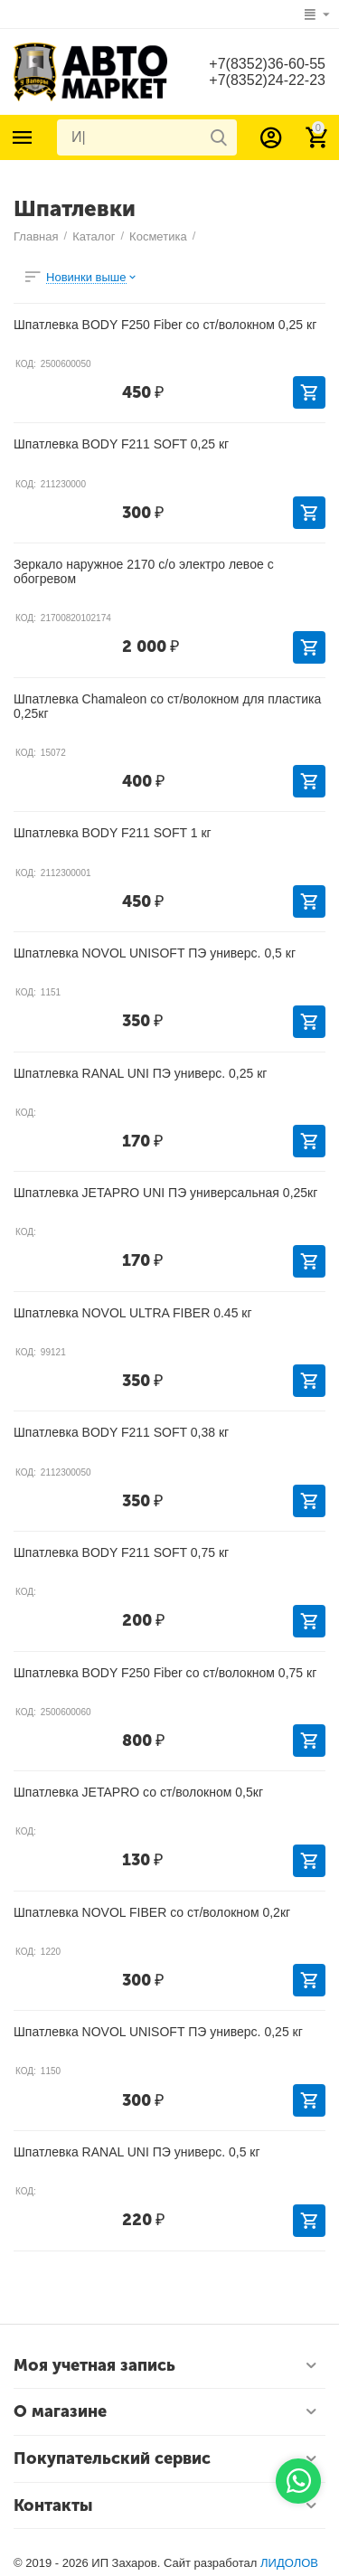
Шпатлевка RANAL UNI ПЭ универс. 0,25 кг (140, 1073)
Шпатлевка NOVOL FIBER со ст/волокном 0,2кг (152, 1912)
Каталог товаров (22, 137)
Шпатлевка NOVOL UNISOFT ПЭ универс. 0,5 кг (155, 953)
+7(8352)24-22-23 (267, 80)
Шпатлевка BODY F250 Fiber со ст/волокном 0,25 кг (165, 324)
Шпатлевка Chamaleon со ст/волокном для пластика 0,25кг (167, 706)
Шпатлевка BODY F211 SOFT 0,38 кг (121, 1432)
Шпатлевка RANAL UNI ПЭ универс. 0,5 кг (137, 2152)
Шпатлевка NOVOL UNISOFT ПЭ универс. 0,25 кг (158, 2031)
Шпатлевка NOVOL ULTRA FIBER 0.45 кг (133, 1313)
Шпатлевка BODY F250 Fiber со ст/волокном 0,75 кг (165, 1672)
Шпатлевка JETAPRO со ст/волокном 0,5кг (138, 1792)
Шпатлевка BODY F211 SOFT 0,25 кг (121, 444)
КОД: (25, 364)
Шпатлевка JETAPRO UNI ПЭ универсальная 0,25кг (165, 1192)
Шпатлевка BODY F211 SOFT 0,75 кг (121, 1552)
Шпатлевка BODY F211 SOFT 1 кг (113, 833)
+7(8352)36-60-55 (267, 63)
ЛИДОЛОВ (289, 2563)
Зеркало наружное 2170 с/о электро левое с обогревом (144, 571)
